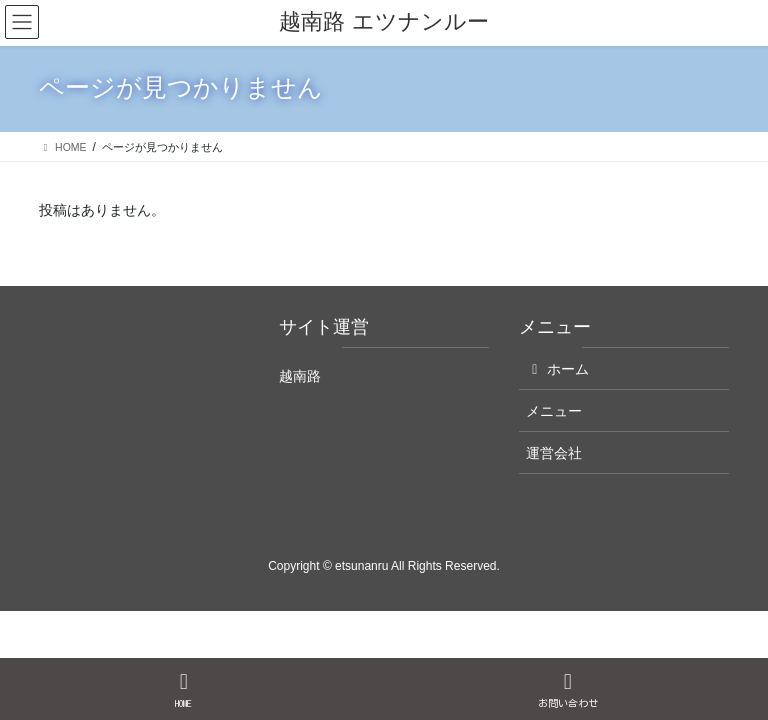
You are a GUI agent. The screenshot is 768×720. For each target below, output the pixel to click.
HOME (184, 689)
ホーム (557, 369)
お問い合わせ (568, 689)
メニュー (554, 411)
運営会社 (554, 453)
